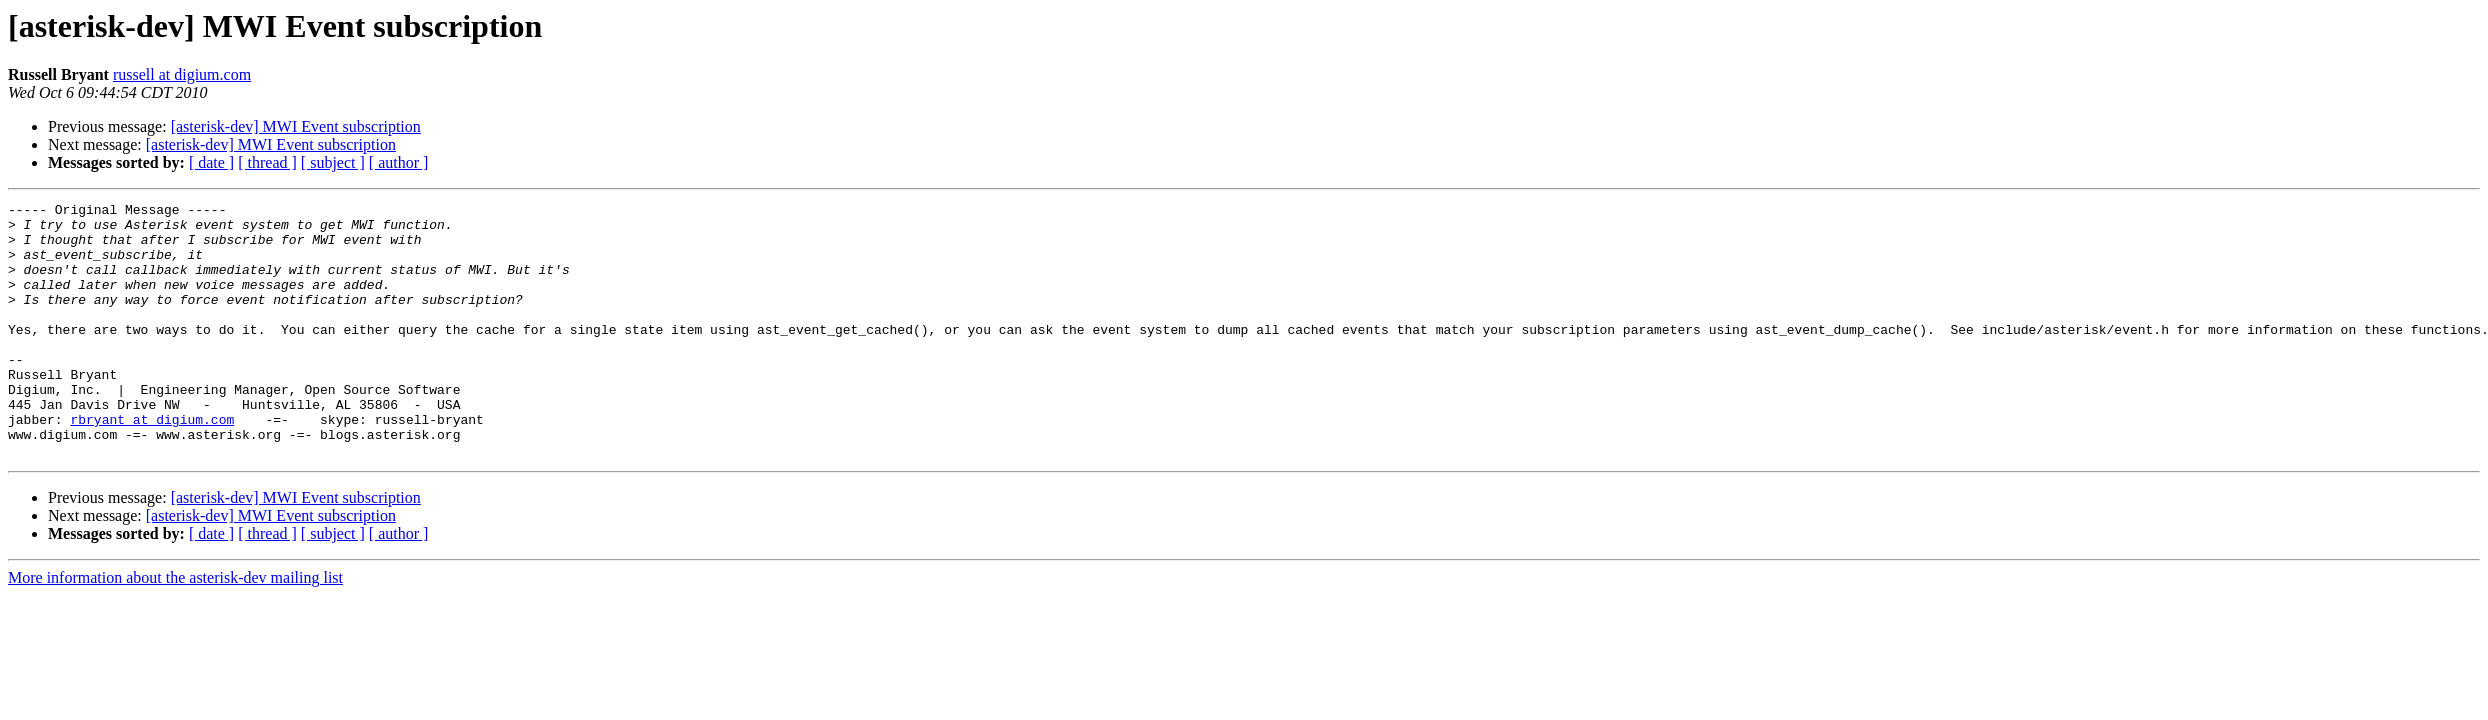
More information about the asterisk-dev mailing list (175, 628)
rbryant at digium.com (152, 464)
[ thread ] (267, 162)
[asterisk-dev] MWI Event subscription (296, 126)
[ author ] (399, 162)
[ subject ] (333, 162)
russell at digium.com (182, 74)
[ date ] (211, 162)
